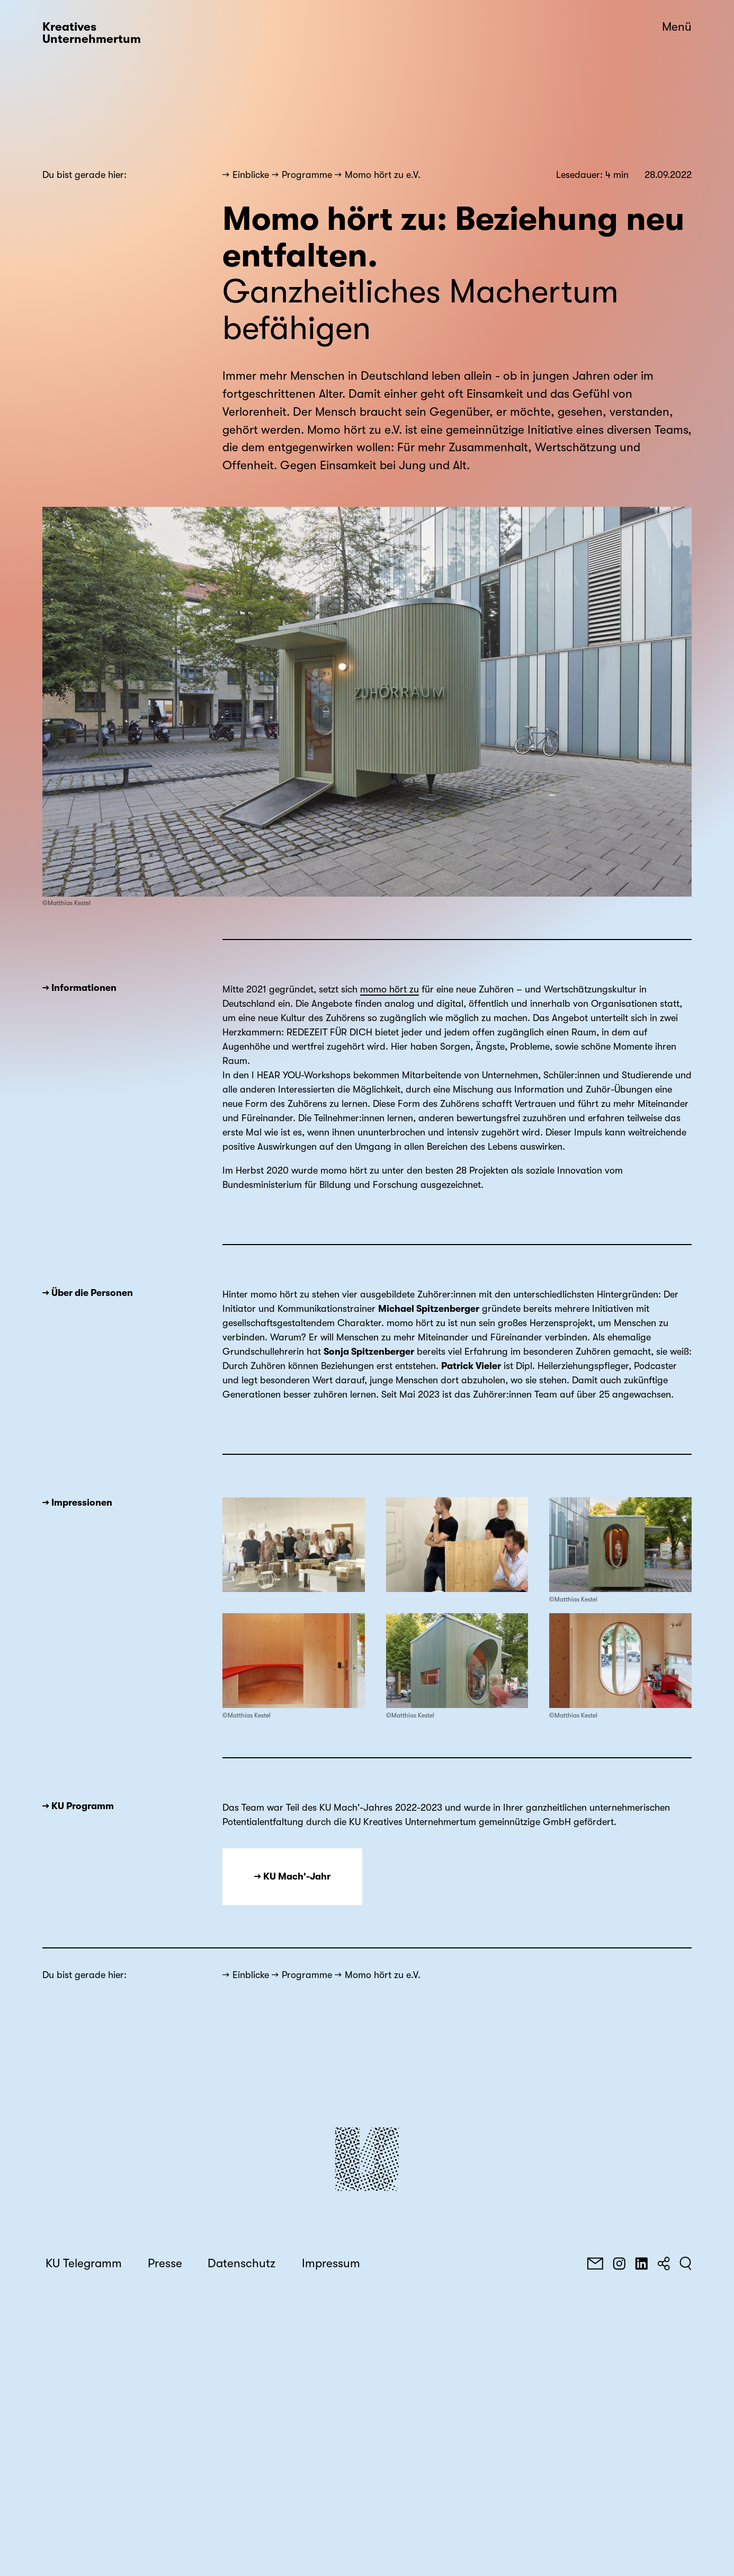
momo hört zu (389, 989)
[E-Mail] (595, 2263)
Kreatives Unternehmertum (91, 33)
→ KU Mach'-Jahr (292, 1876)
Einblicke (250, 174)
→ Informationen (79, 987)
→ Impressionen (77, 1502)
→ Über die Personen (87, 1292)
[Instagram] (619, 2263)
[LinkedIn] (641, 2263)
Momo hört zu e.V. (382, 174)
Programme (307, 174)
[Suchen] (685, 2263)
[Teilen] (663, 2263)
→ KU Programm (78, 1806)
